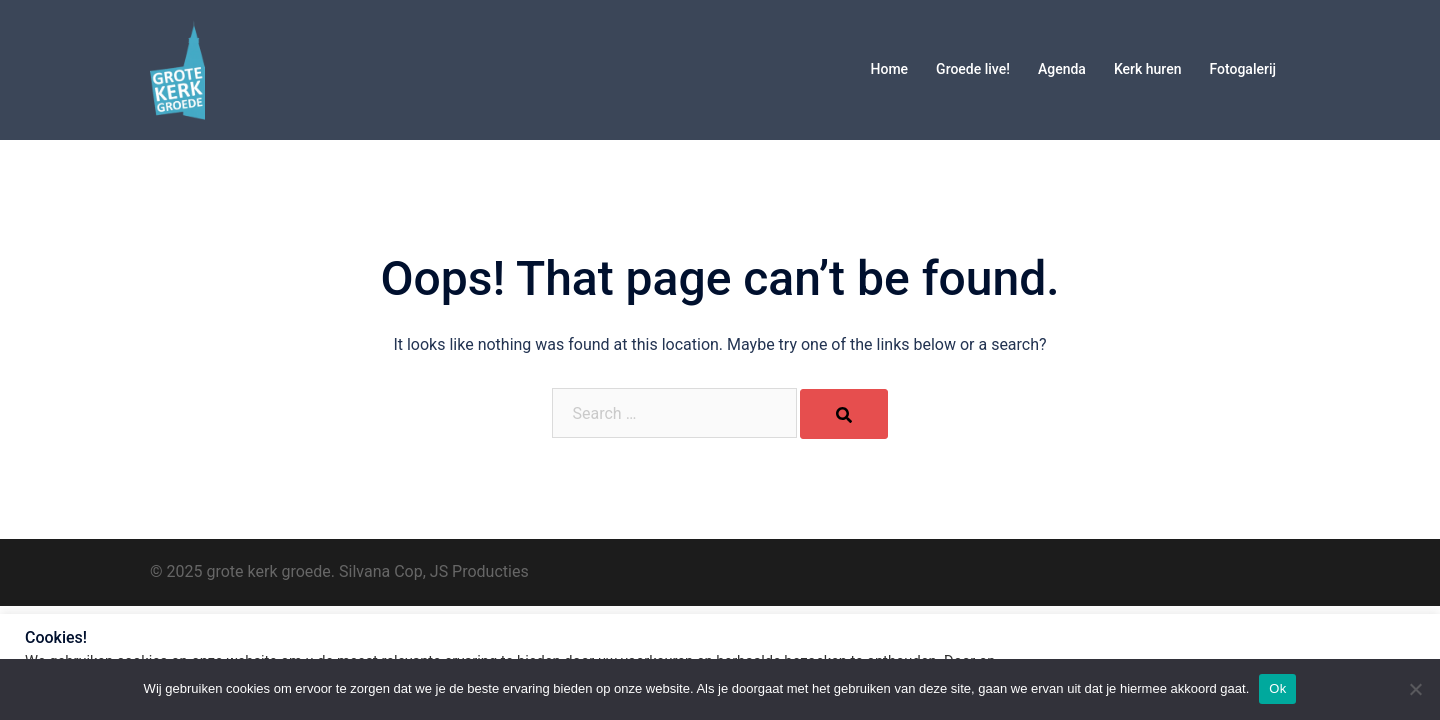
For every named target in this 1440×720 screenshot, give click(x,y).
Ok (1277, 688)
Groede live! (973, 69)
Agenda (1062, 69)
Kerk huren (1148, 69)
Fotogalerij (1242, 69)
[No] (1415, 689)
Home (890, 69)
